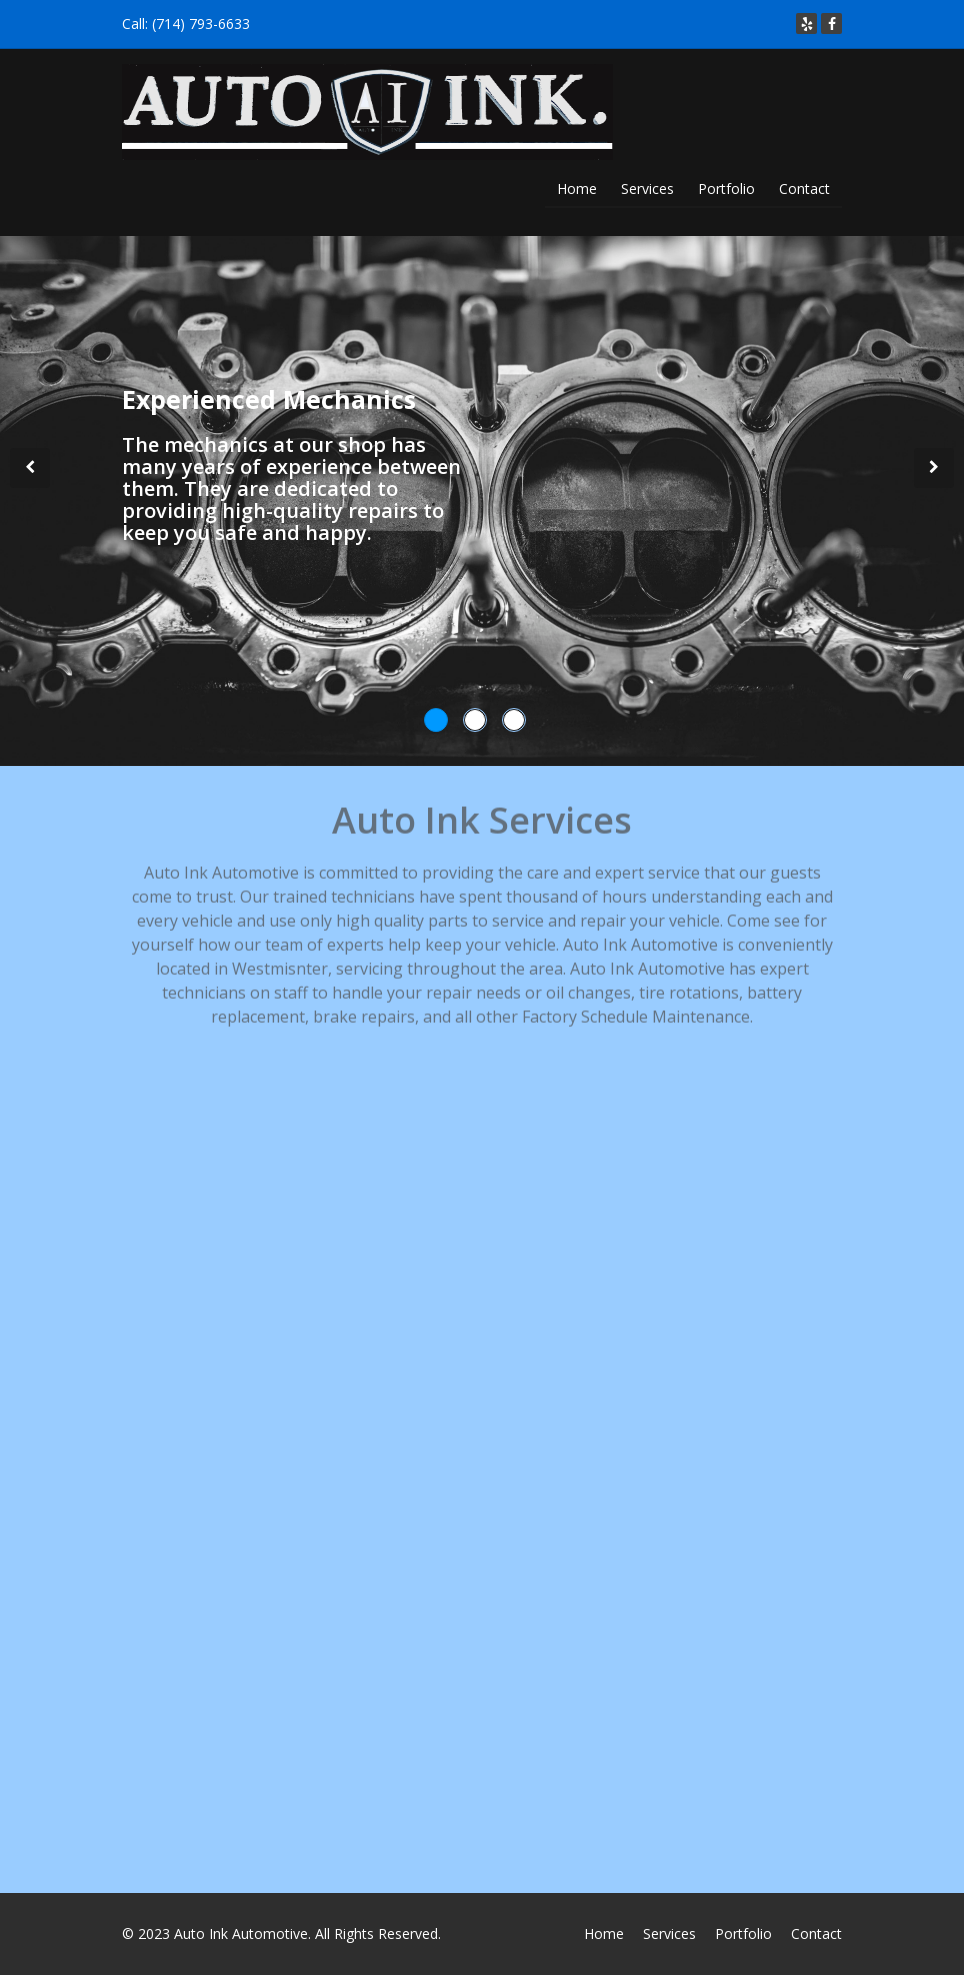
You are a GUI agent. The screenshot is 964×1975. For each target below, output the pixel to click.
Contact (804, 188)
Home (577, 188)
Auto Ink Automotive (241, 1933)
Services (647, 188)
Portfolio (726, 188)
